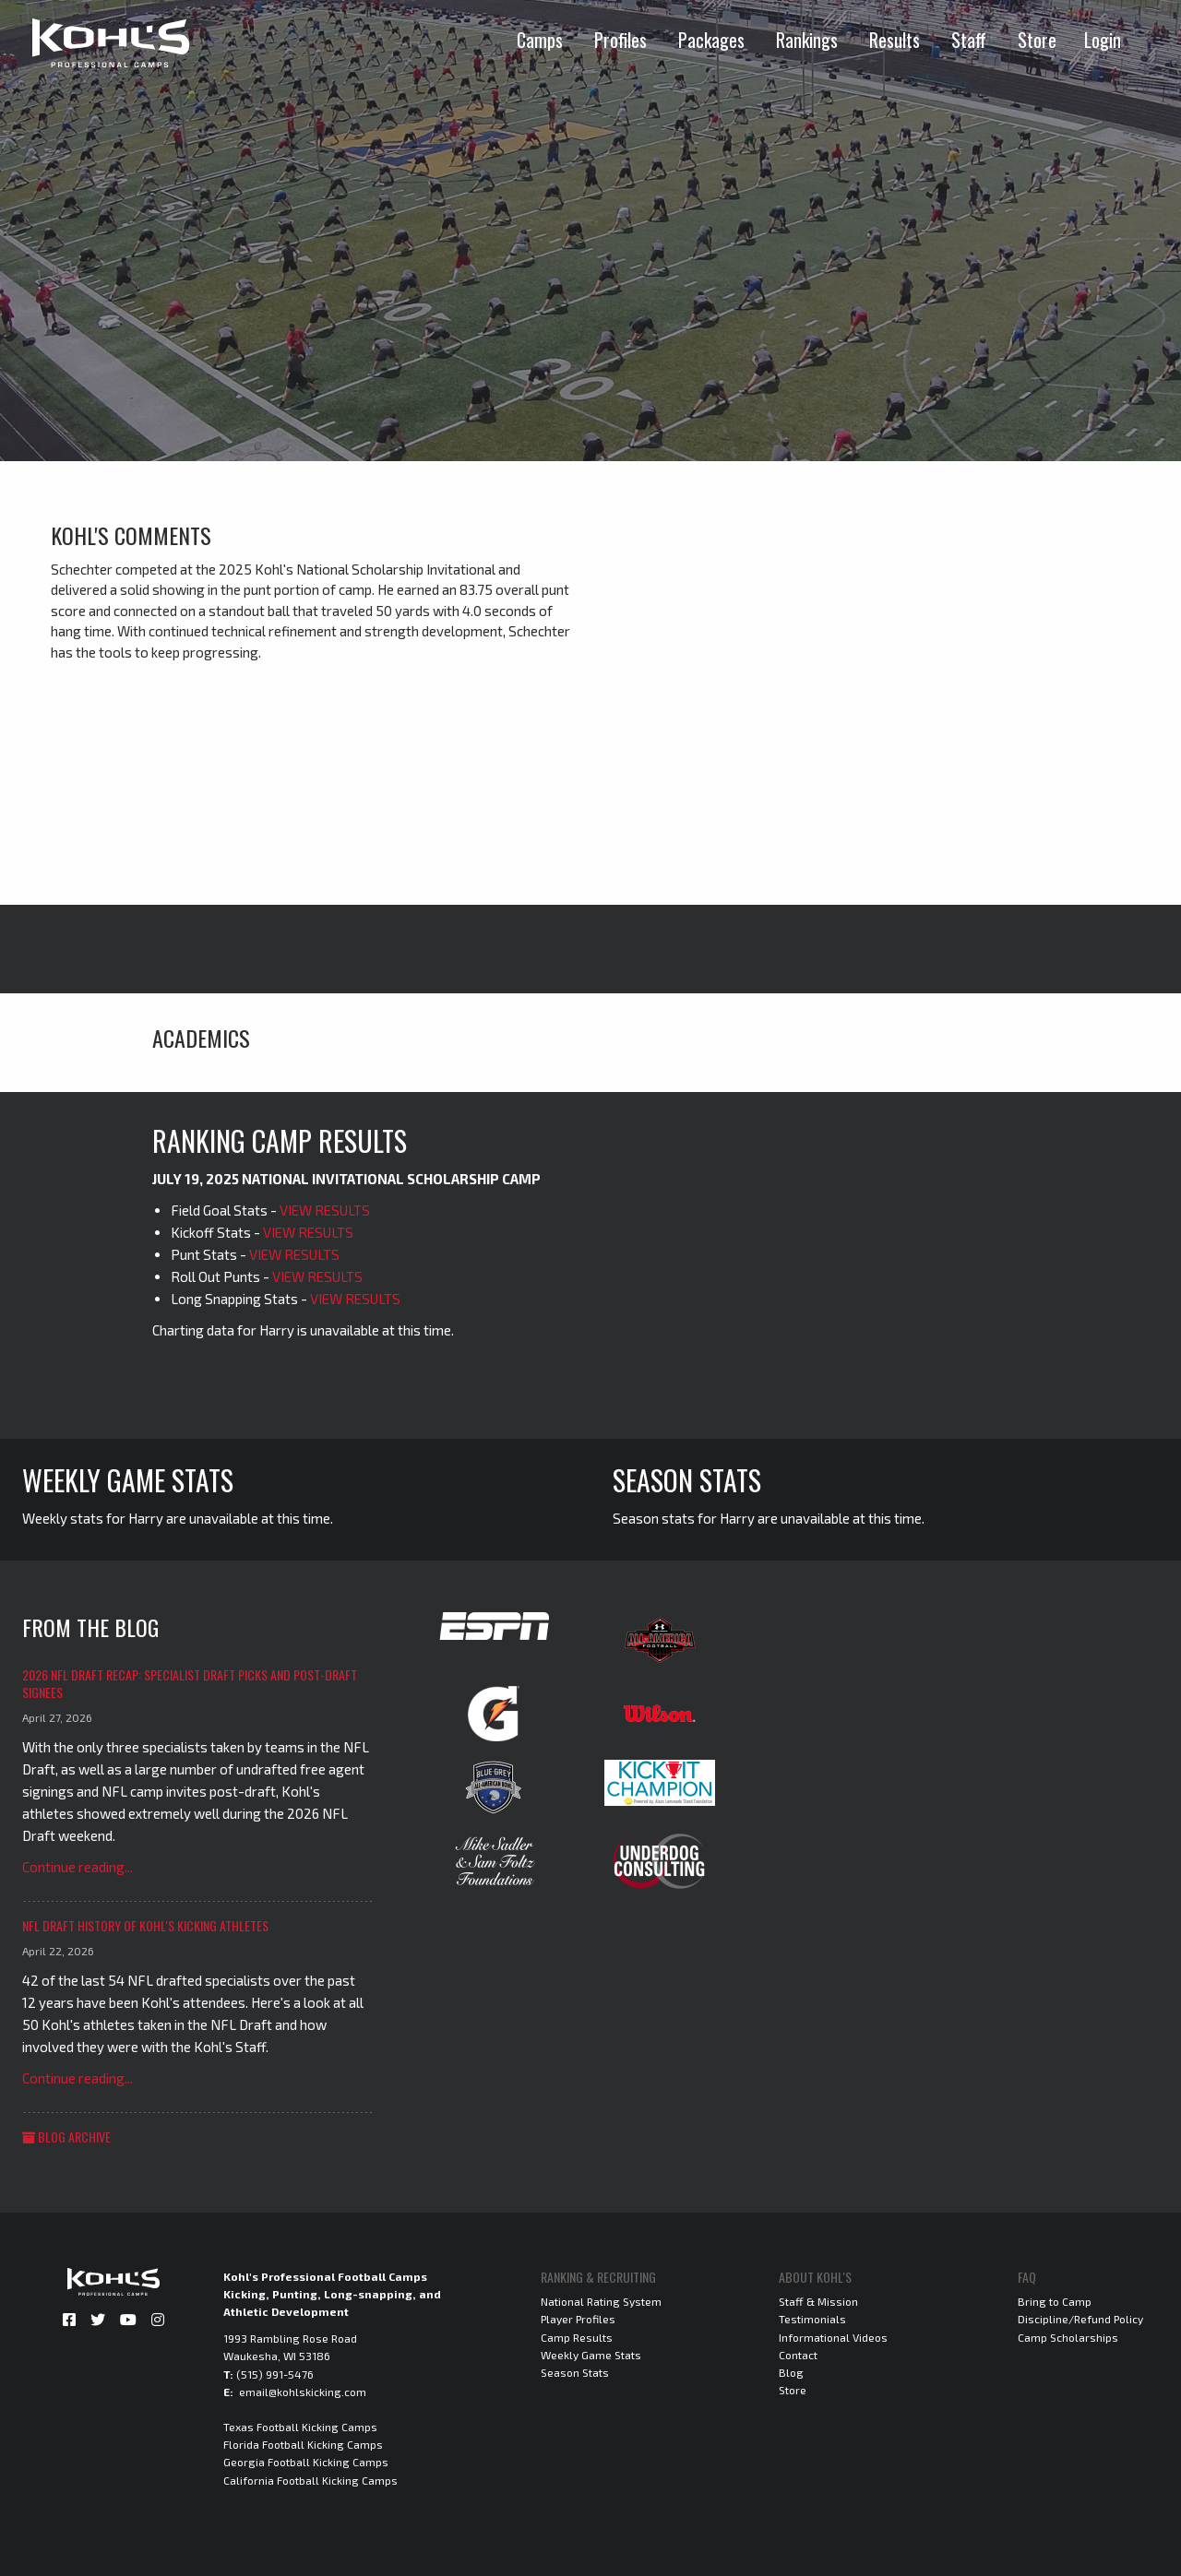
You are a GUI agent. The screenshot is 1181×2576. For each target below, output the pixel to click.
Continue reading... (77, 1866)
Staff (968, 39)
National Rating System (601, 2301)
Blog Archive (66, 2136)
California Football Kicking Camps (310, 2480)
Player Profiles (578, 2318)
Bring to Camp (1055, 2301)
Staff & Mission (818, 2301)
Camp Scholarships (1068, 2337)
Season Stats (575, 2372)
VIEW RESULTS (325, 1210)
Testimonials (812, 2318)
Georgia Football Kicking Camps (305, 2461)
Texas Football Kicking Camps (300, 2426)
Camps (540, 39)
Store (1037, 39)
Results (894, 39)
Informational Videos (833, 2337)
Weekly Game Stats (591, 2354)
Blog (791, 2372)
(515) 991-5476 (275, 2374)
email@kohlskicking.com (302, 2391)
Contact (798, 2354)
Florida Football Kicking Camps (303, 2444)
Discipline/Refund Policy (1080, 2318)
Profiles (620, 39)
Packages (711, 39)
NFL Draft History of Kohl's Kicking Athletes (145, 1925)
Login (1102, 39)
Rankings (807, 39)
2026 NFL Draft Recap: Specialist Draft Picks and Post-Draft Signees (189, 1684)
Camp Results (577, 2337)
